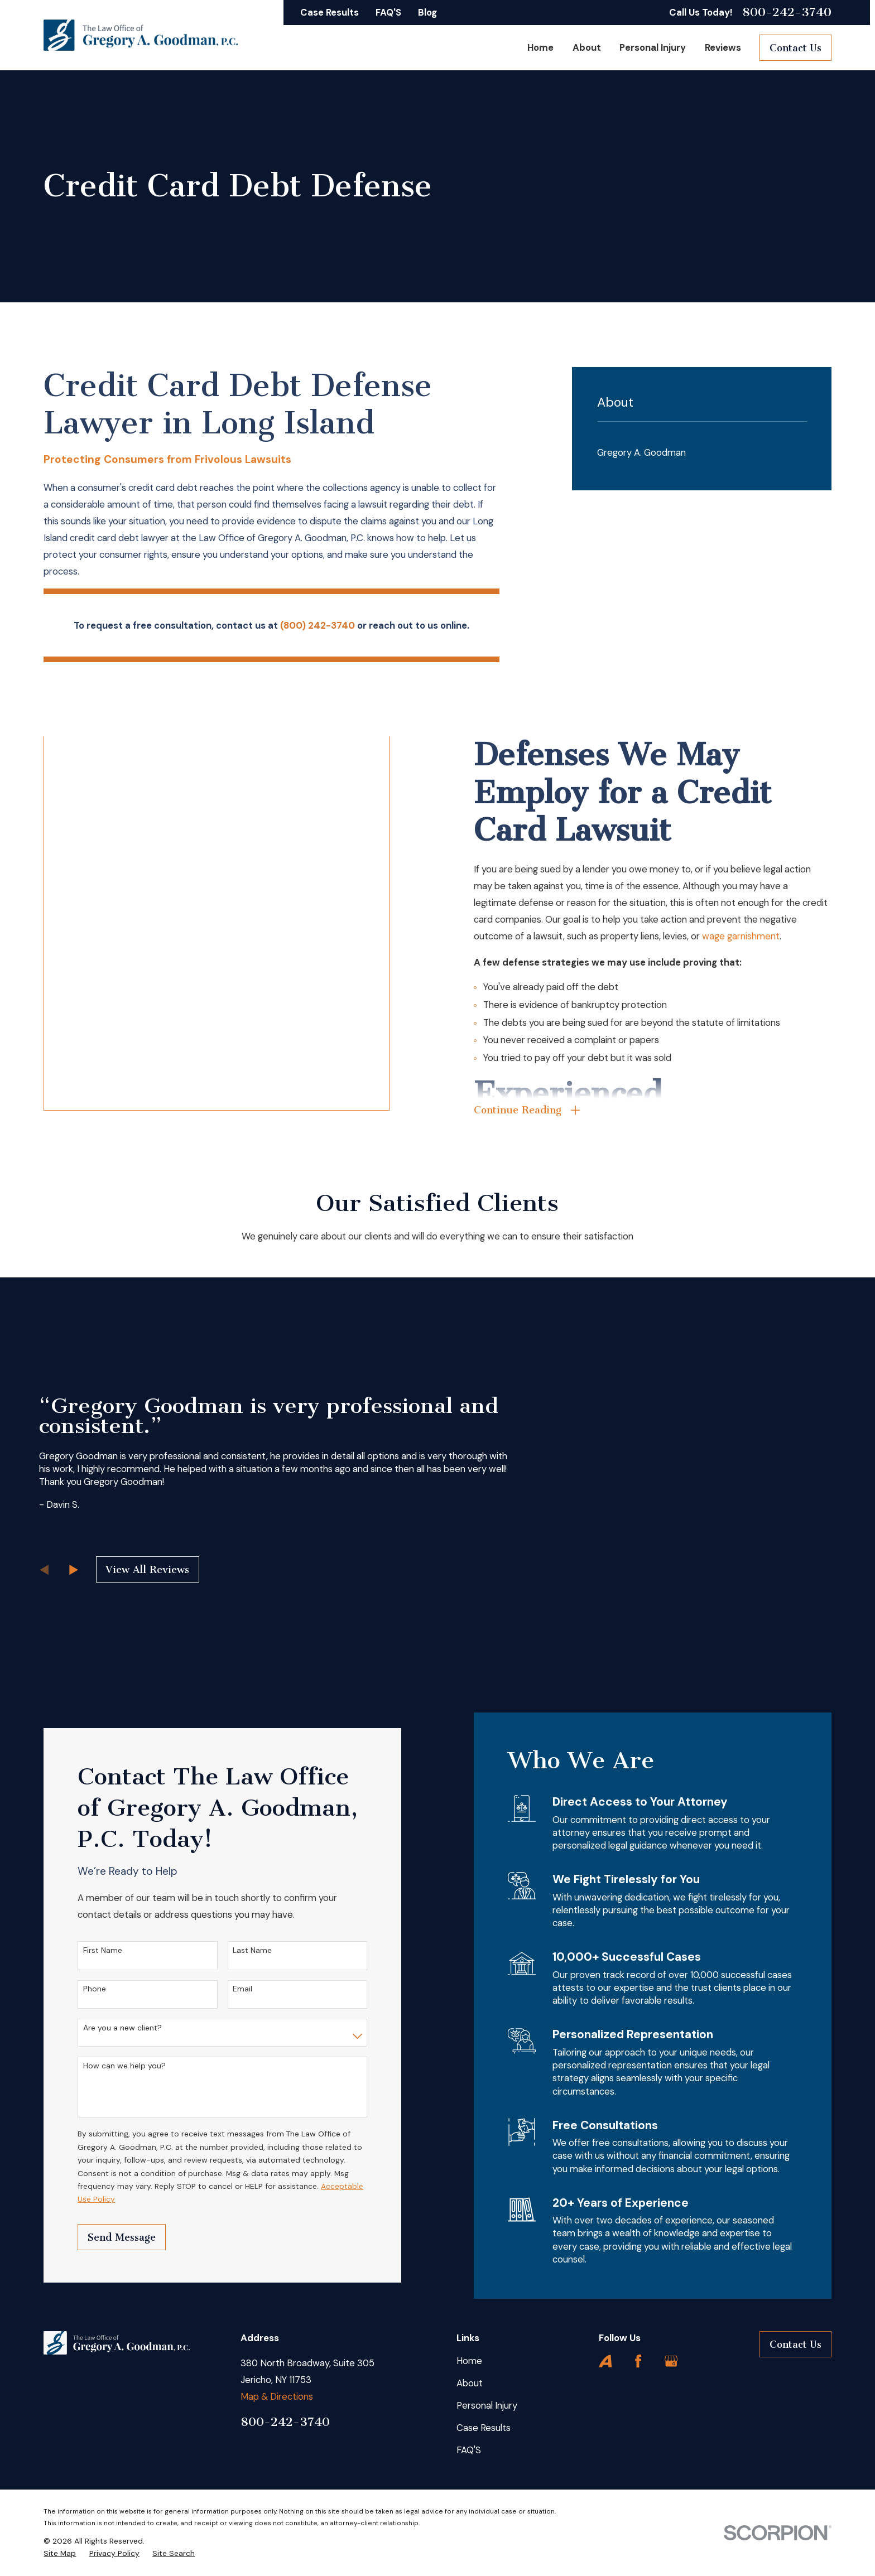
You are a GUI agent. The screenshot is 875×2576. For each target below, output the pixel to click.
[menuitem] (702, 453)
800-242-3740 (786, 12)
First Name (84, 1950)
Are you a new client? (104, 2028)
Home (469, 2361)
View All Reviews (147, 1570)
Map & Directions (277, 2396)
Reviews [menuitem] (723, 47)
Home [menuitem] (540, 47)
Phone (76, 1989)
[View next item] (74, 1570)
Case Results (329, 12)
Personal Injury (486, 2405)
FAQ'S (388, 12)
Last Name (234, 1950)
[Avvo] (605, 2361)
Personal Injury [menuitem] (652, 47)
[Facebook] (638, 2361)
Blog (427, 12)
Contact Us (795, 48)
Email (224, 1989)
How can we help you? (106, 2066)
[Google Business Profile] (671, 2361)
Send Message (104, 2237)
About (469, 2383)
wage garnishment (758, 936)
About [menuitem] (587, 47)
